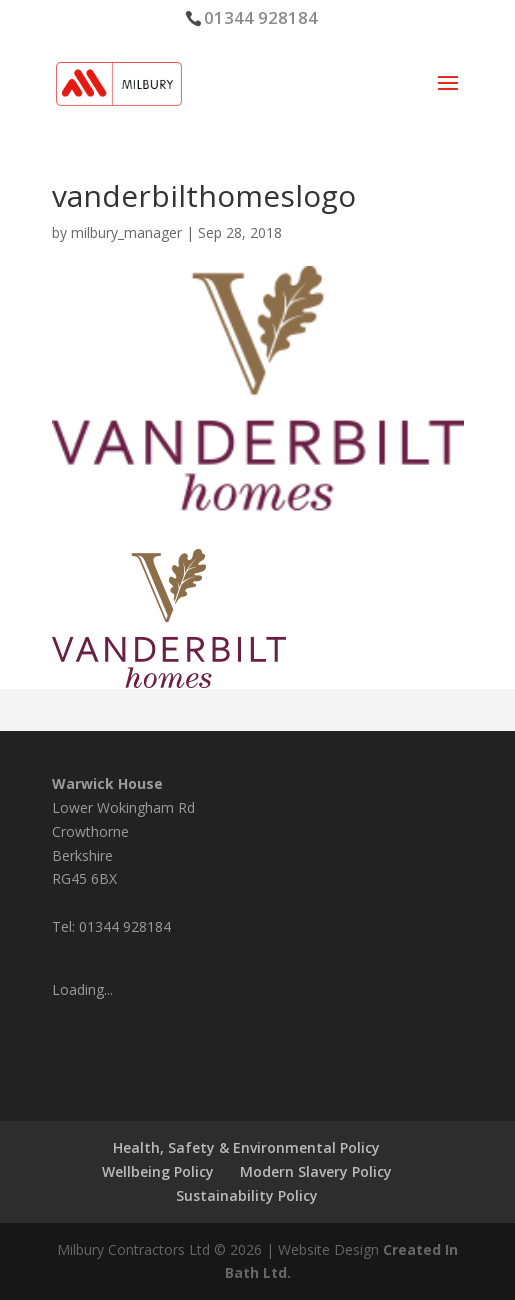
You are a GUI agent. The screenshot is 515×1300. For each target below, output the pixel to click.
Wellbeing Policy (158, 1171)
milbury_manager (126, 232)
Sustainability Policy (247, 1195)
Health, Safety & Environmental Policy (246, 1147)
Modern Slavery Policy (316, 1171)
